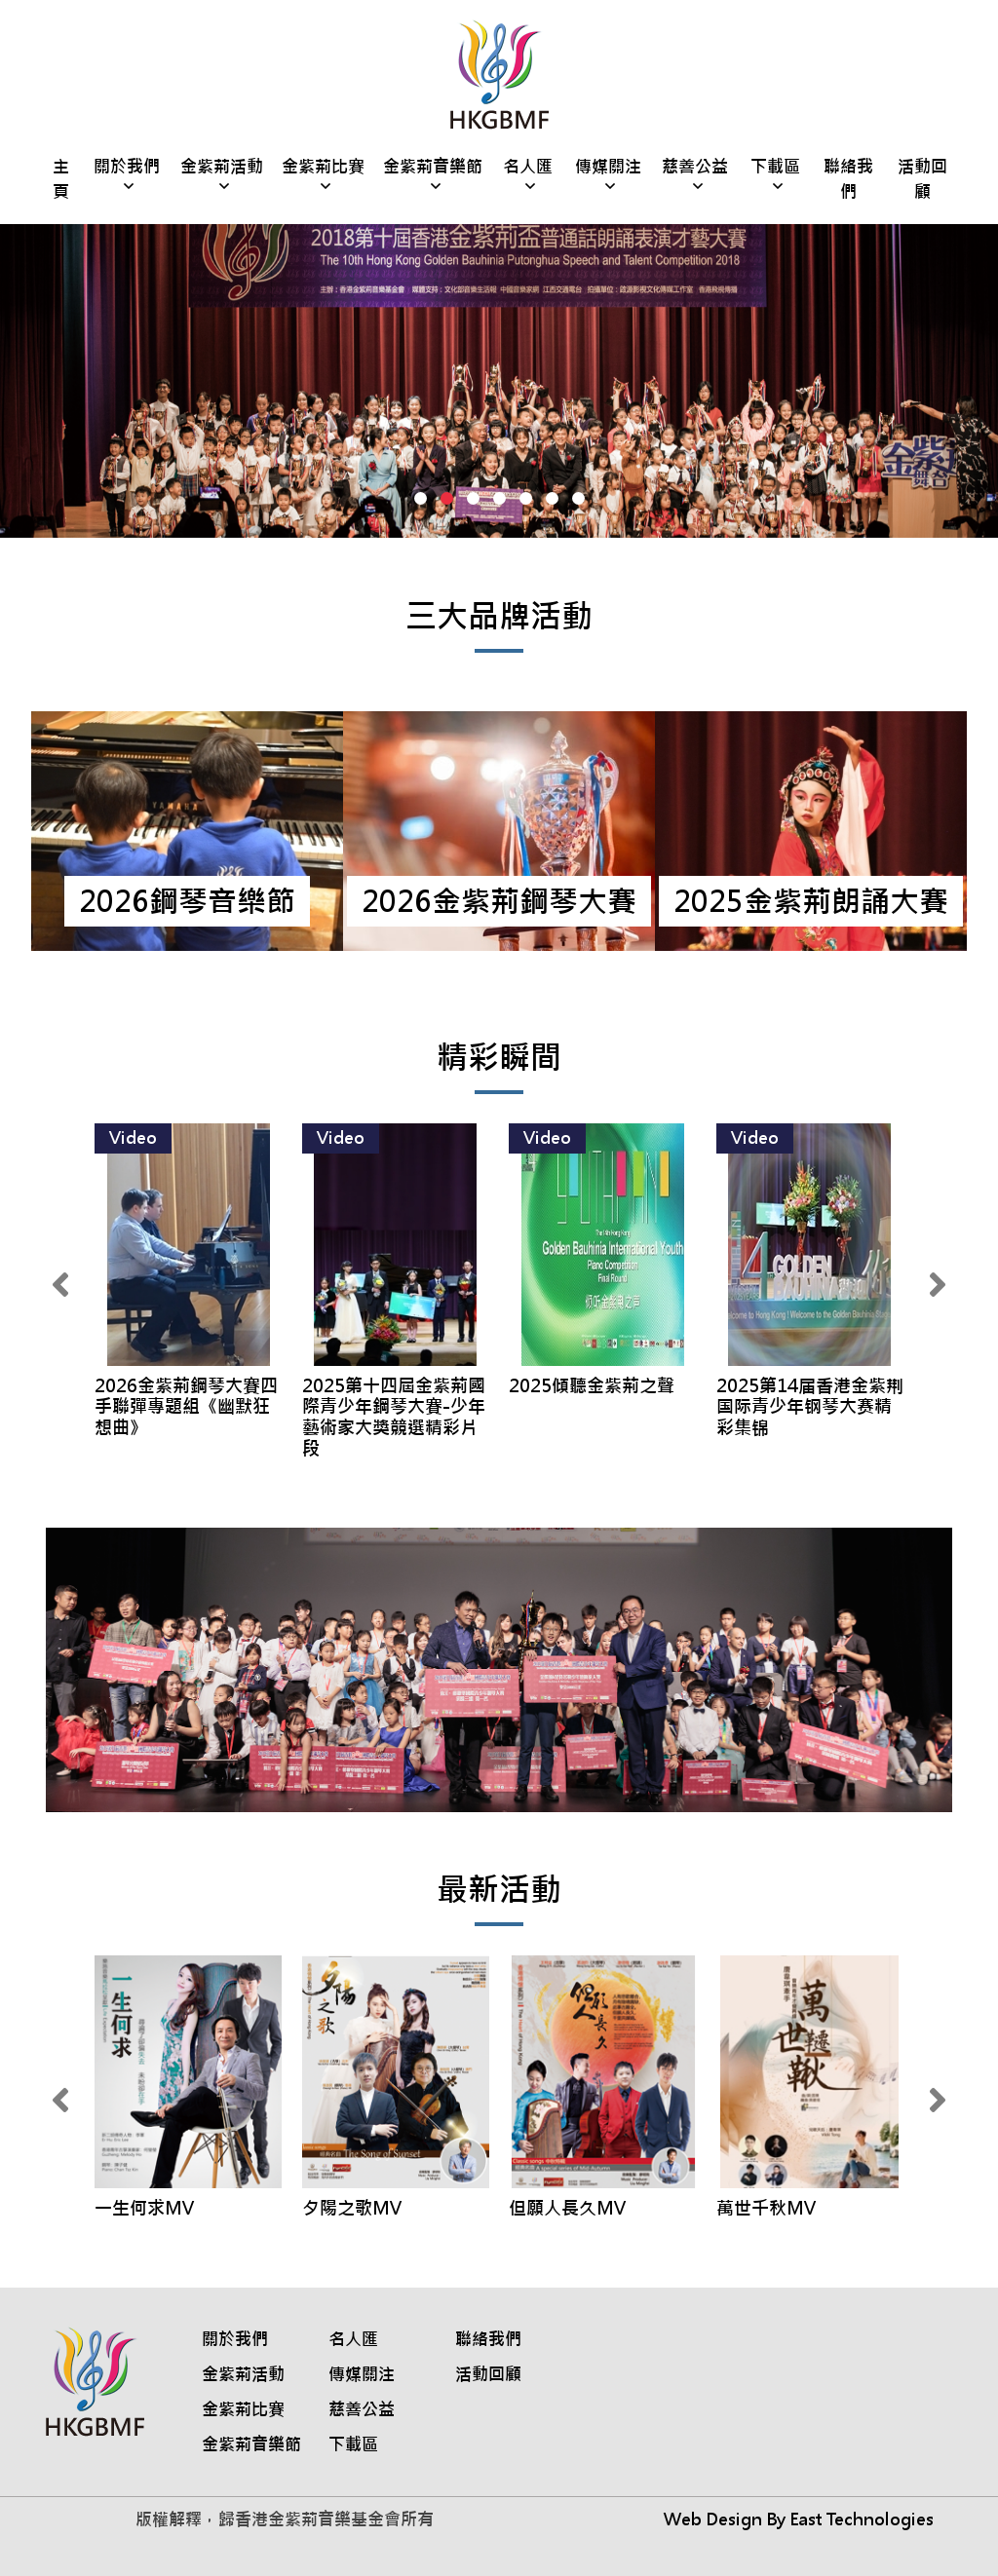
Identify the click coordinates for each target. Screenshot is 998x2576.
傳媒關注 (608, 166)
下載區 (775, 166)
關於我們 (127, 166)
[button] (420, 498)
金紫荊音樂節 (432, 166)
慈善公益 (695, 166)
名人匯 (528, 166)
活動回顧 (922, 179)
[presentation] (60, 1286)
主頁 (61, 179)
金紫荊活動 (221, 166)
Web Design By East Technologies (799, 2519)
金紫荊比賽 (323, 166)
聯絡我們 (848, 179)
